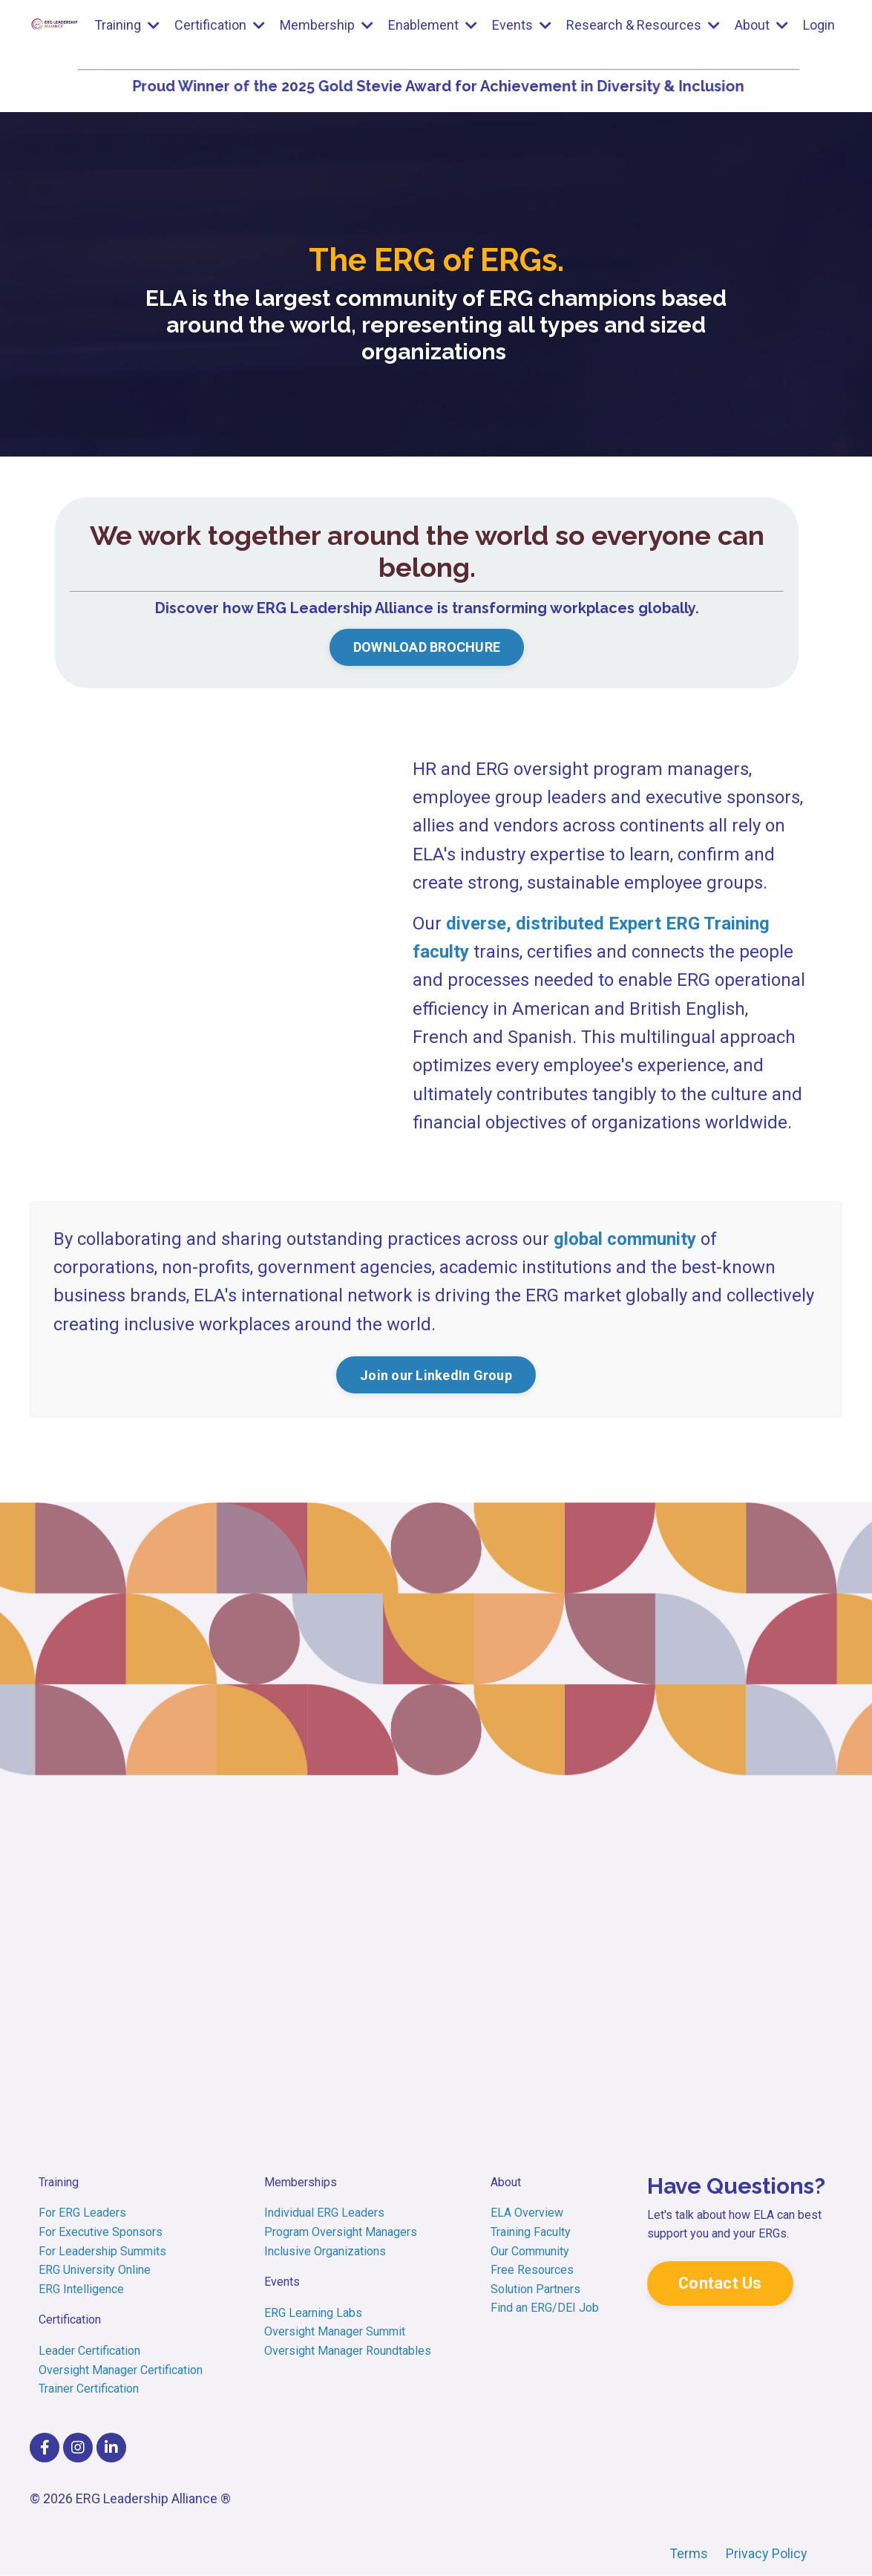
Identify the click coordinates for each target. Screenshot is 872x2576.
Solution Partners (535, 2289)
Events (521, 25)
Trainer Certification (89, 2389)
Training (127, 25)
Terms (690, 2553)
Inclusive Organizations (325, 2251)
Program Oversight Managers (340, 2232)
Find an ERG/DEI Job (545, 2308)
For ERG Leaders (84, 2213)
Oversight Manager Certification (121, 2370)
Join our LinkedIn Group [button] (436, 1375)
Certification (219, 25)
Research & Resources (643, 25)
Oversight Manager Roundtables (347, 2351)
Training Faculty (531, 2232)
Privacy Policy (766, 2553)
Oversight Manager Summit (334, 2331)
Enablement (432, 25)
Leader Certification (89, 2351)
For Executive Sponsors (101, 2232)
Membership (326, 25)
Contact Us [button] (720, 2283)
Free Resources (532, 2270)
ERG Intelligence (81, 2289)
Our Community (530, 2251)
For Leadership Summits (102, 2251)
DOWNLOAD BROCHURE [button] (426, 647)
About (761, 25)
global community (625, 1239)
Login (819, 25)
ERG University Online (95, 2270)
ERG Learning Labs (313, 2313)
